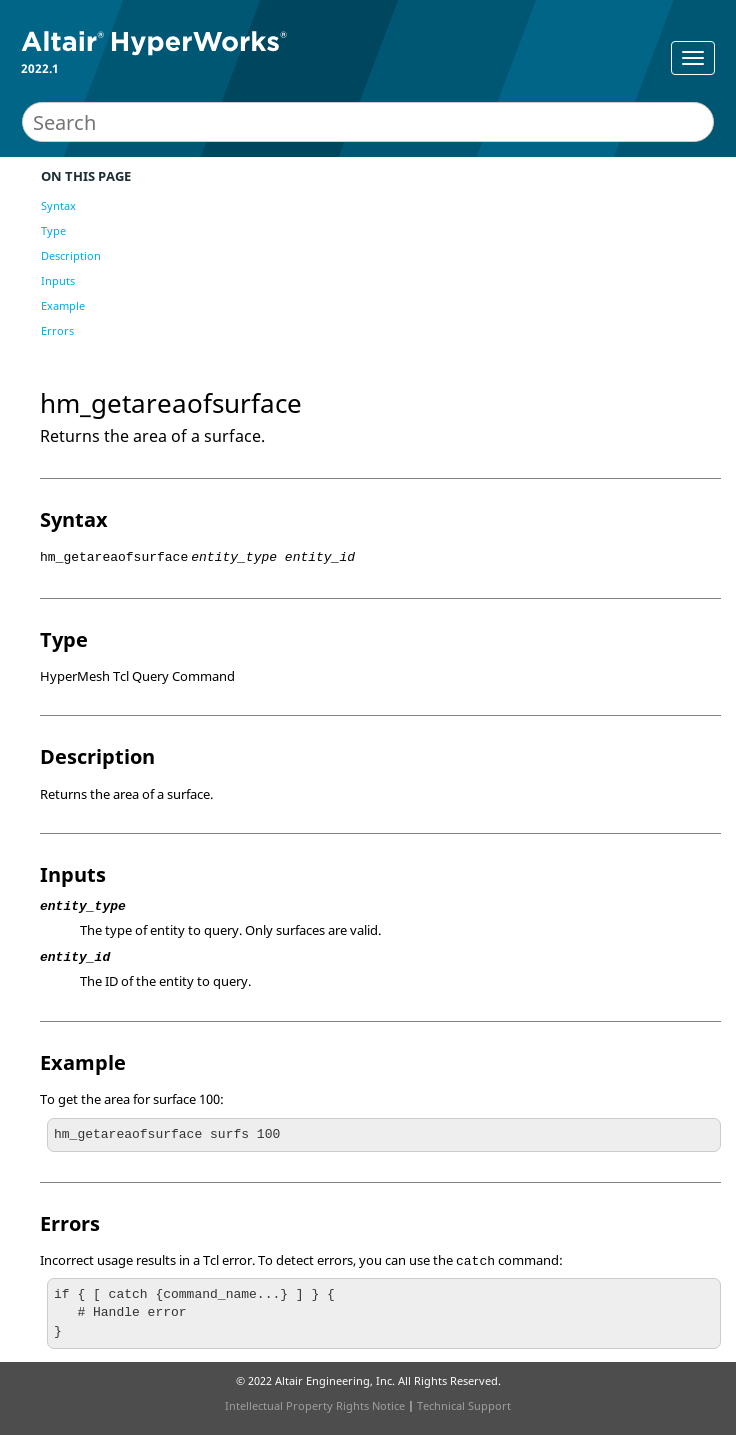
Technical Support (464, 1405)
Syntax (58, 205)
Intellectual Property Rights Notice (315, 1405)
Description (71, 255)
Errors (57, 330)
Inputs (58, 280)
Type (53, 230)
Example (63, 305)
